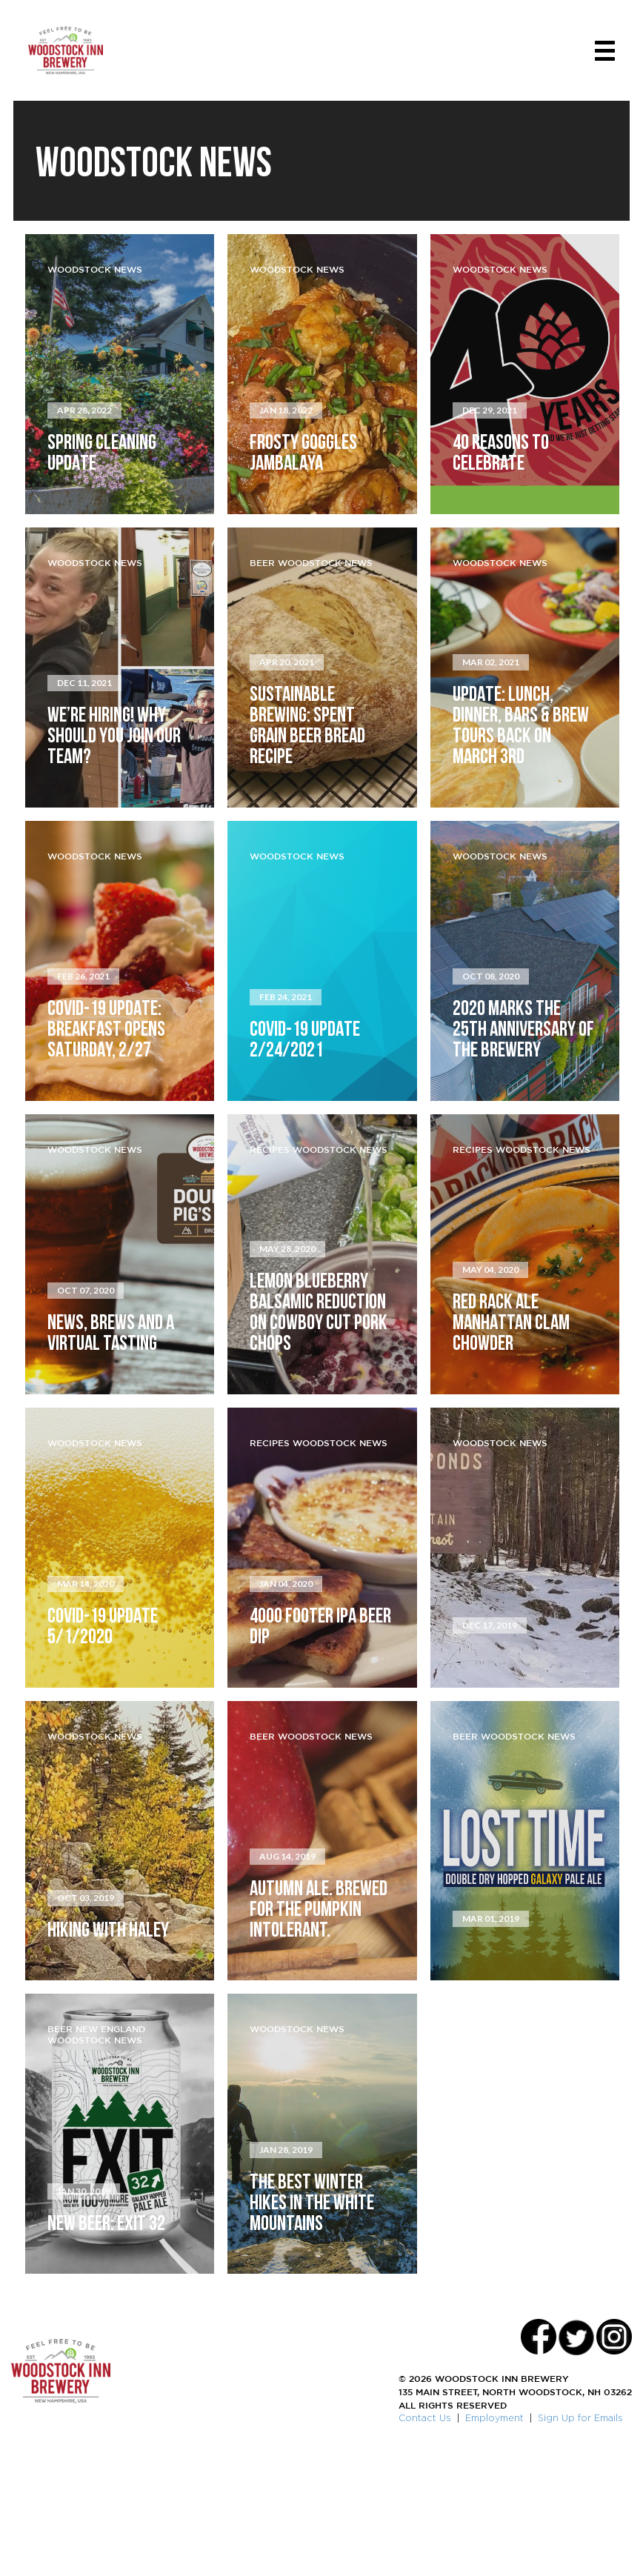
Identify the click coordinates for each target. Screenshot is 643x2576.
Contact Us (425, 2539)
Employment (494, 2539)
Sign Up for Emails (580, 2539)
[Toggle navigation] (600, 54)
